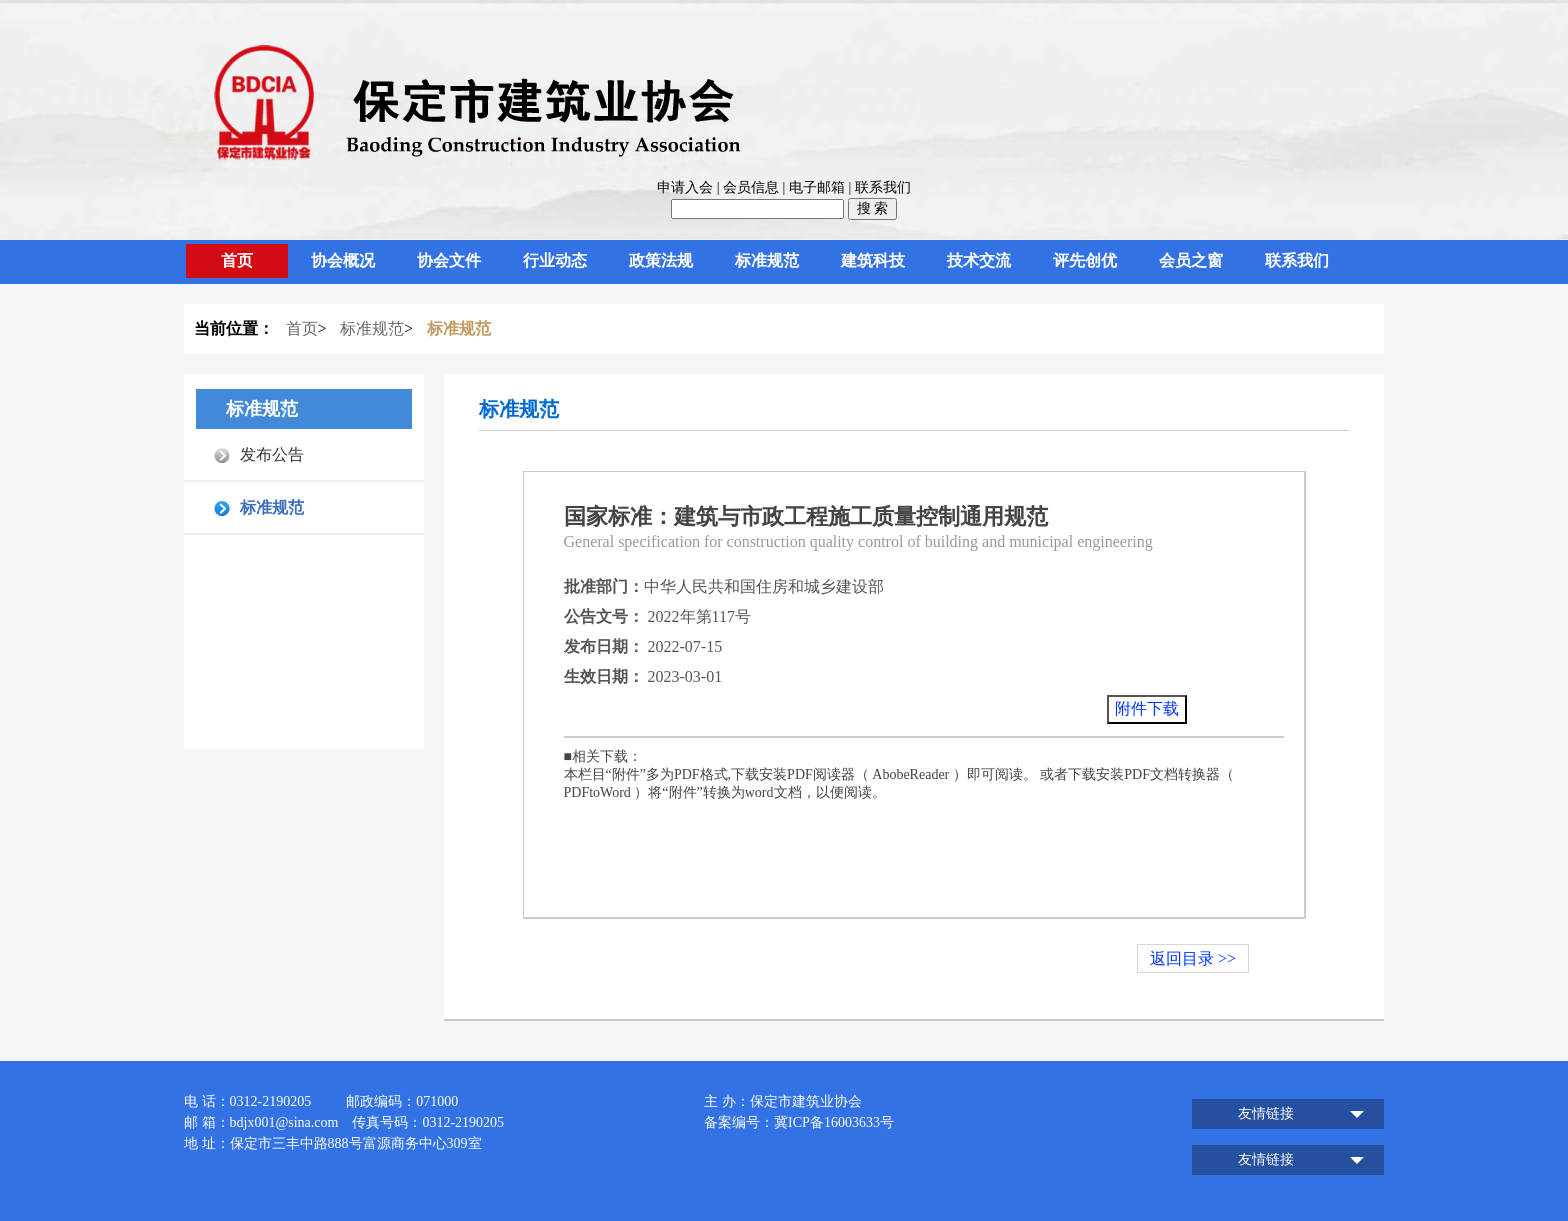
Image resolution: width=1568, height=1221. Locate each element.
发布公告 (272, 454)
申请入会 (685, 187)
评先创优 (1085, 260)
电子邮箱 (817, 187)
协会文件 (449, 260)
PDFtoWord (597, 792)
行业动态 (555, 260)
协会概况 (343, 260)
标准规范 (767, 260)
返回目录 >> (1193, 958)
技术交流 (979, 260)
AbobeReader (910, 774)
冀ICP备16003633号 (834, 1122)
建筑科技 (873, 260)
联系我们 (883, 187)
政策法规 (661, 260)
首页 (237, 260)
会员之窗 (1191, 260)
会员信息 (751, 187)
